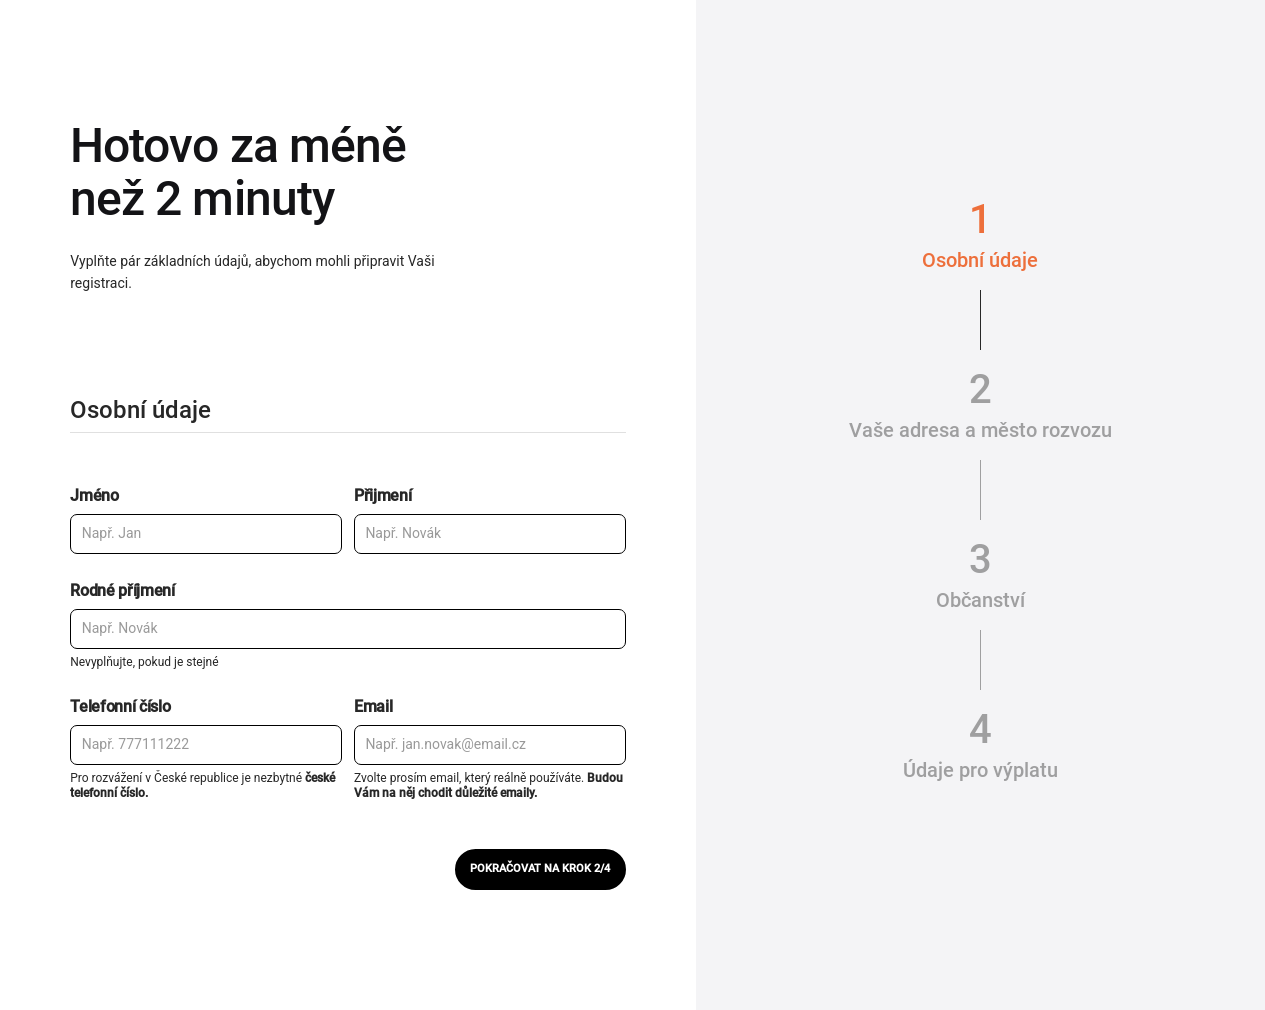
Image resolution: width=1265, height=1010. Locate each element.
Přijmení (382, 495)
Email (373, 706)
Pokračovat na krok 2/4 (540, 868)
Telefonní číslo (120, 706)
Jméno (94, 495)
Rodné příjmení (122, 590)
